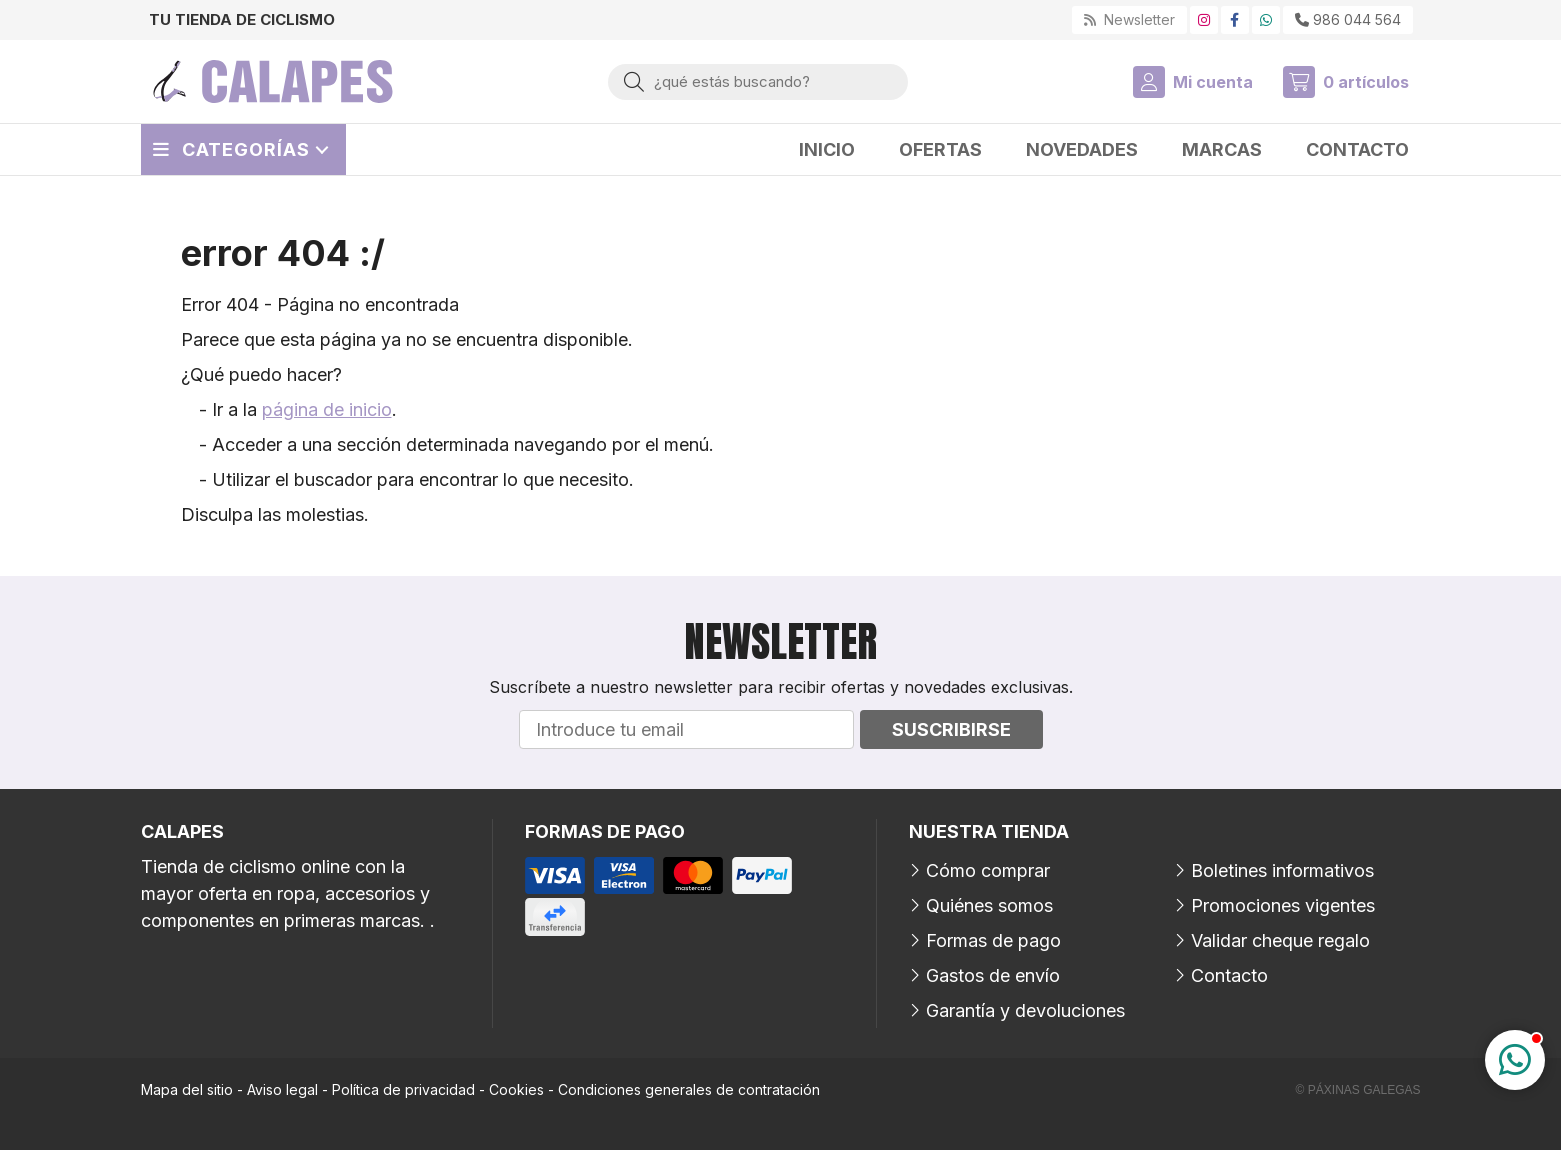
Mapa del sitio (187, 1089)
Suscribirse (951, 729)
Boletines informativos (1282, 870)
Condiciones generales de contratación (689, 1089)
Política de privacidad (403, 1089)
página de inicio (327, 409)
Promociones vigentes (1283, 905)
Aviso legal (282, 1089)
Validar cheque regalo (1280, 940)
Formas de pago (993, 940)
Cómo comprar (988, 870)
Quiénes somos (989, 905)
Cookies (516, 1089)
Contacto (1229, 975)
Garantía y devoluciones (1025, 1010)
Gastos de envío (993, 975)
